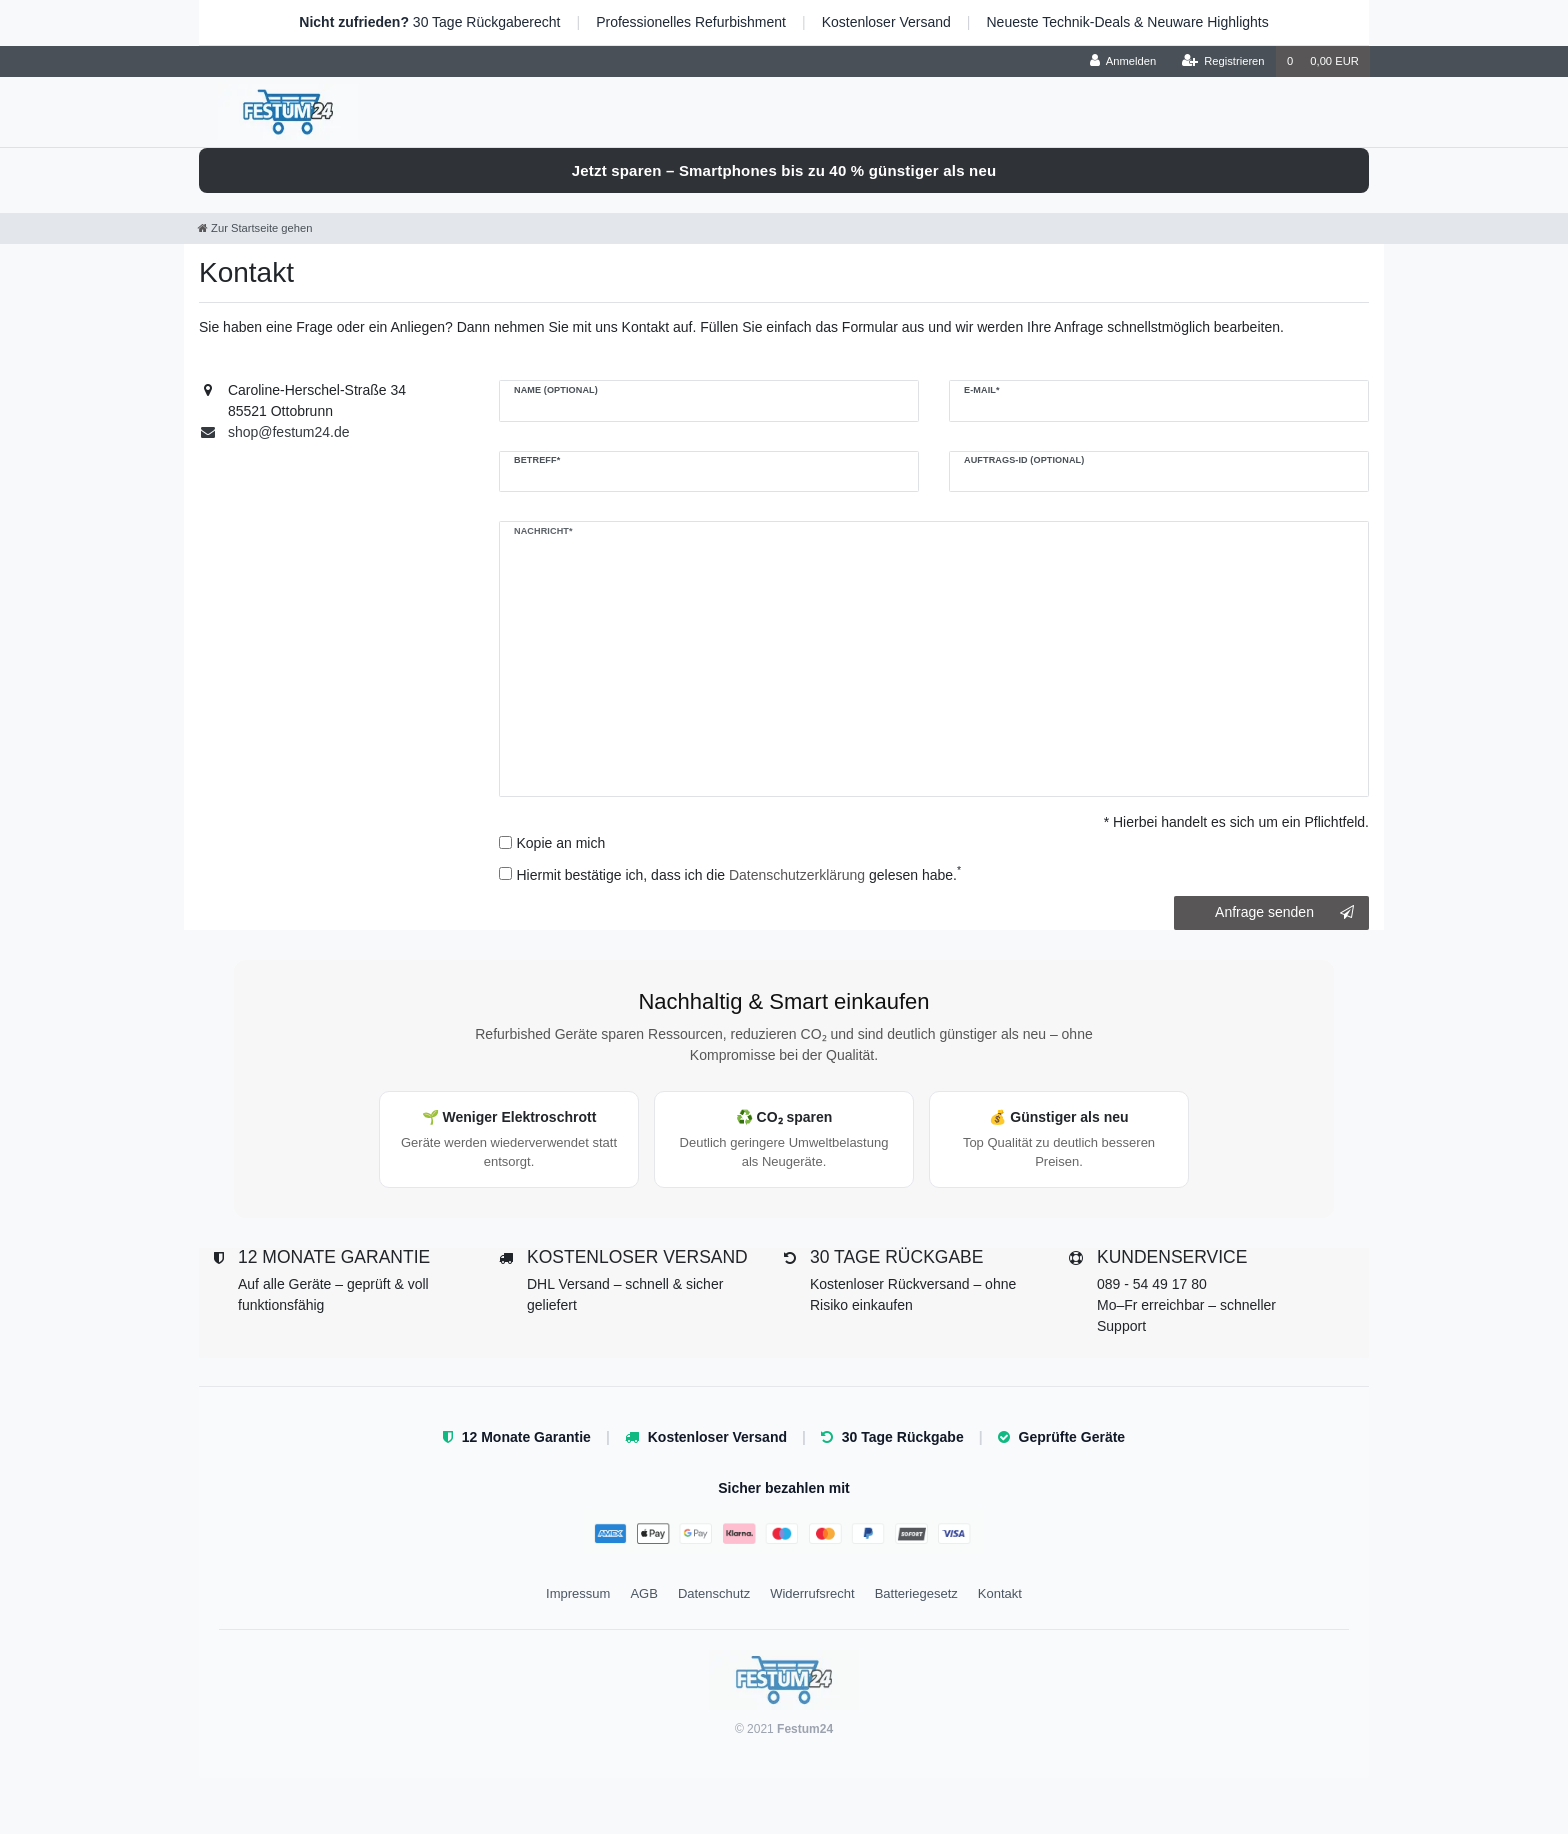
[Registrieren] (1222, 61)
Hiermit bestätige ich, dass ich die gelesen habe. (739, 874)
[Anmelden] (1123, 61)
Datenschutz (714, 1593)
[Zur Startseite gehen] (255, 228)
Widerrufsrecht (812, 1593)
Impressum (578, 1593)
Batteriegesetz (916, 1593)
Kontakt (1000, 1593)
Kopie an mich (561, 843)
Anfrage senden (1284, 913)
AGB (643, 1593)
